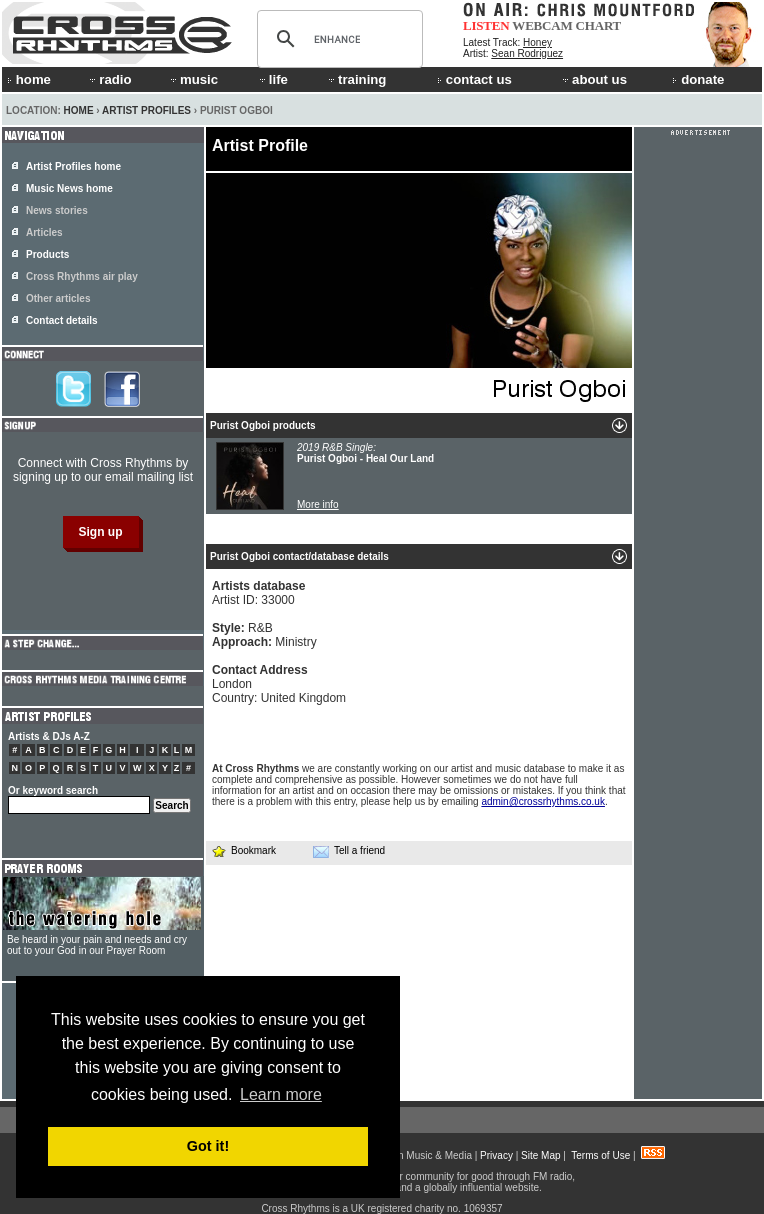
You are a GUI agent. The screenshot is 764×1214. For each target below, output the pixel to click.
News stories (57, 210)
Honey (537, 42)
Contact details (62, 320)
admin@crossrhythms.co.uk (543, 801)
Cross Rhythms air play (82, 276)
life (272, 79)
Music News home (69, 188)
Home (79, 110)
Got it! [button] (208, 1146)
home (29, 79)
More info (318, 504)
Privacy (496, 1155)
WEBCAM (542, 25)
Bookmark (243, 850)
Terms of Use (600, 1155)
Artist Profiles (146, 110)
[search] (337, 39)
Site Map (540, 1155)
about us (593, 79)
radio (109, 79)
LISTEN (486, 25)
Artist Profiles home (73, 166)
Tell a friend (349, 851)
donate (698, 79)
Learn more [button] (281, 1094)
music (193, 79)
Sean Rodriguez (527, 53)
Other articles (58, 298)
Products (47, 254)
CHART (599, 25)
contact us (474, 79)
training (356, 79)
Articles (44, 232)
